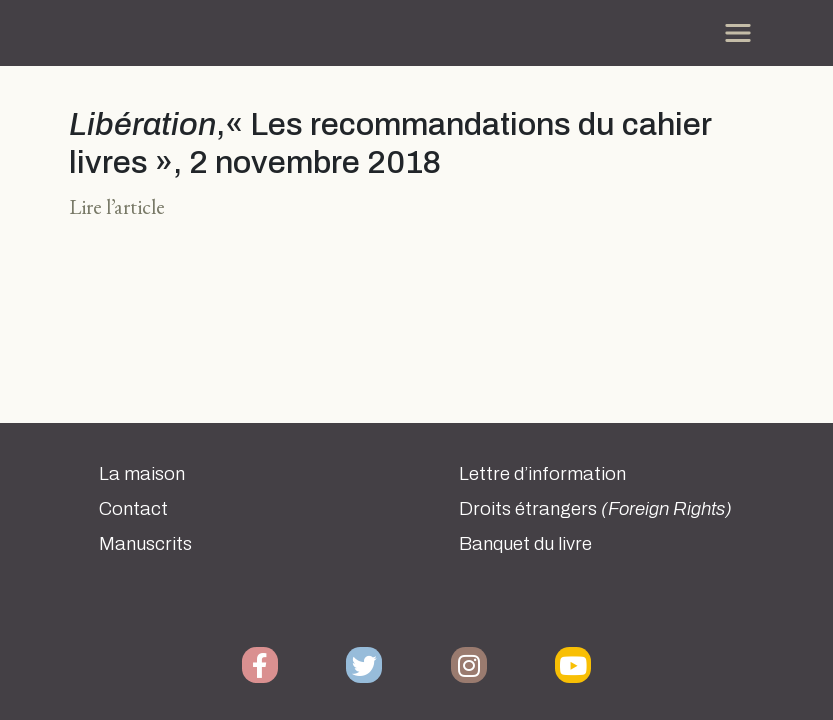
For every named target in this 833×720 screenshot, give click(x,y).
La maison (142, 474)
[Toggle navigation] (738, 33)
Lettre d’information (542, 474)
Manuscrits (145, 544)
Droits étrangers (595, 509)
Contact (133, 509)
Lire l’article (117, 206)
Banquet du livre (525, 544)
